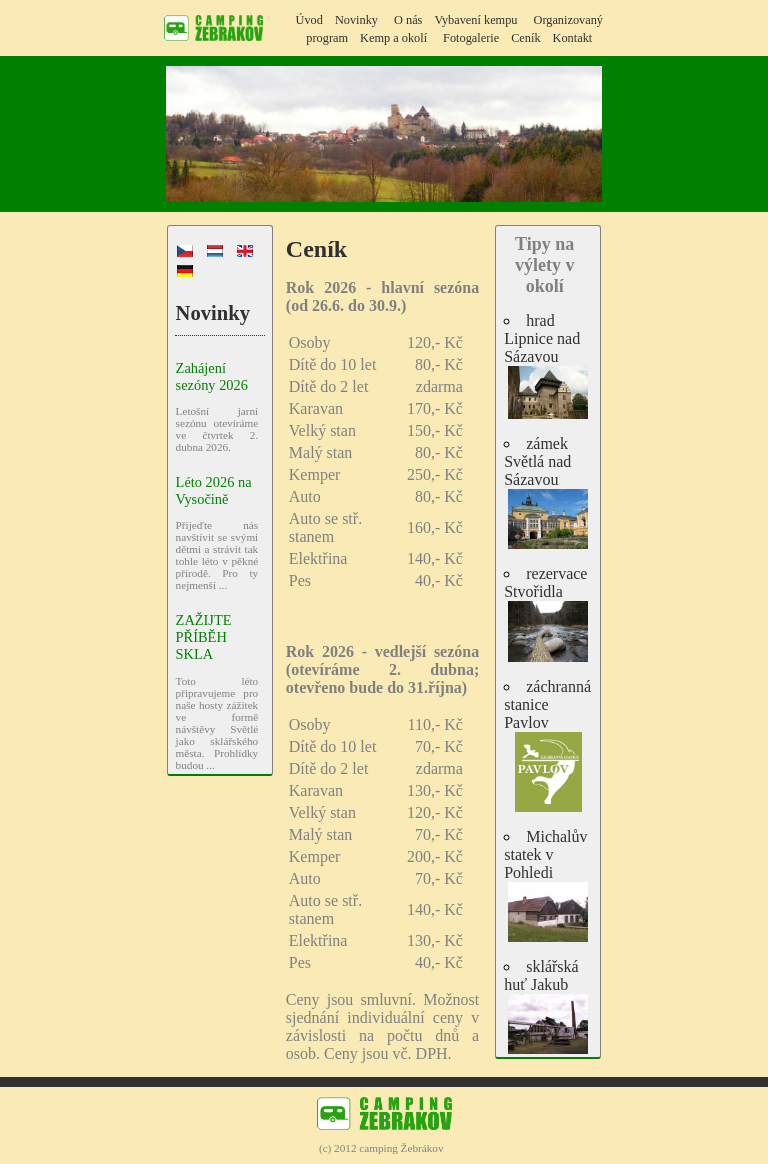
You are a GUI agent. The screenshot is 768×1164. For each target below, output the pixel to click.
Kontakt (573, 38)
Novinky (356, 20)
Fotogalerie (471, 38)
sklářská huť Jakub (548, 1006)
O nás (408, 20)
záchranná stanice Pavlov (548, 745)
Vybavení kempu (475, 20)
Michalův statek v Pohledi (548, 885)
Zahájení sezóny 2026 (212, 376)
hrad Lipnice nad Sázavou (548, 366)
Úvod (309, 20)
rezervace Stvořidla (548, 613)
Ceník (525, 38)
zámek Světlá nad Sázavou (548, 492)
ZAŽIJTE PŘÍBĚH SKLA (204, 637)
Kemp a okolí (393, 38)
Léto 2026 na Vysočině (214, 490)
